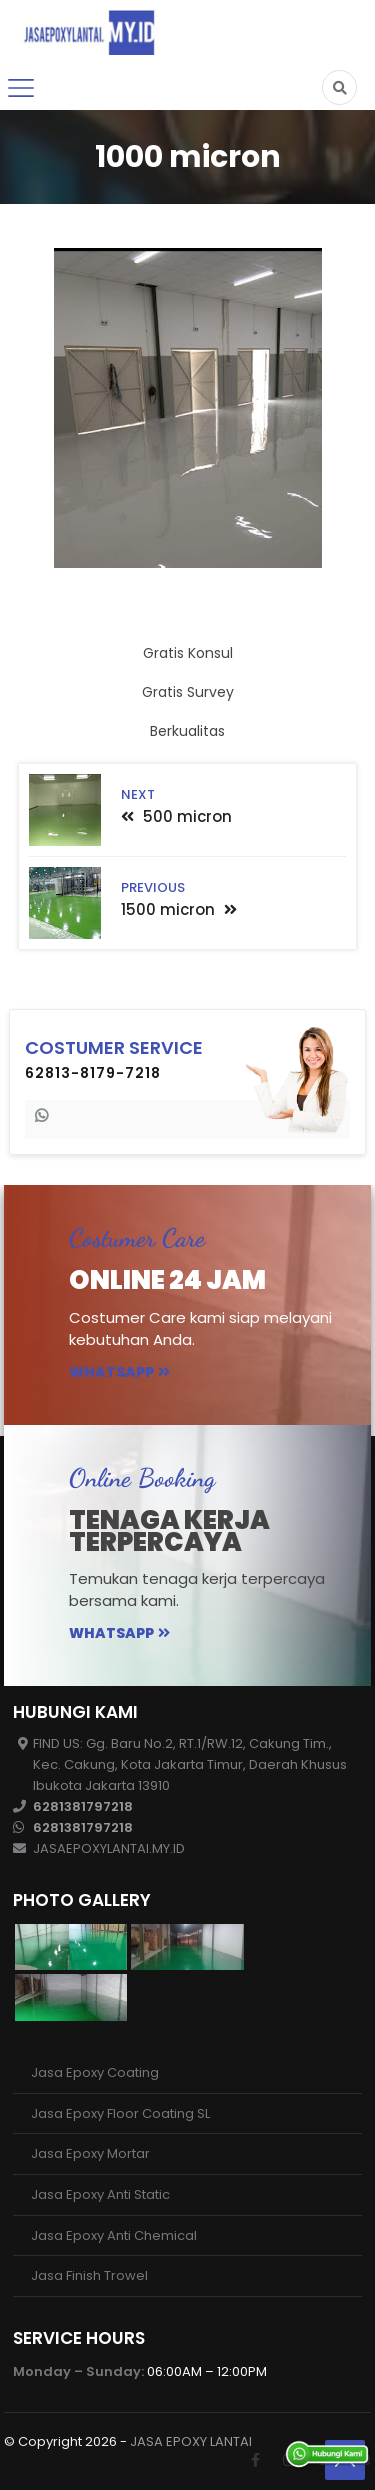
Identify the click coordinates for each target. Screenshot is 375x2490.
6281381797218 (83, 1806)
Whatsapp (119, 1372)
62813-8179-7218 (93, 1073)
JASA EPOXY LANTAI (191, 2441)
